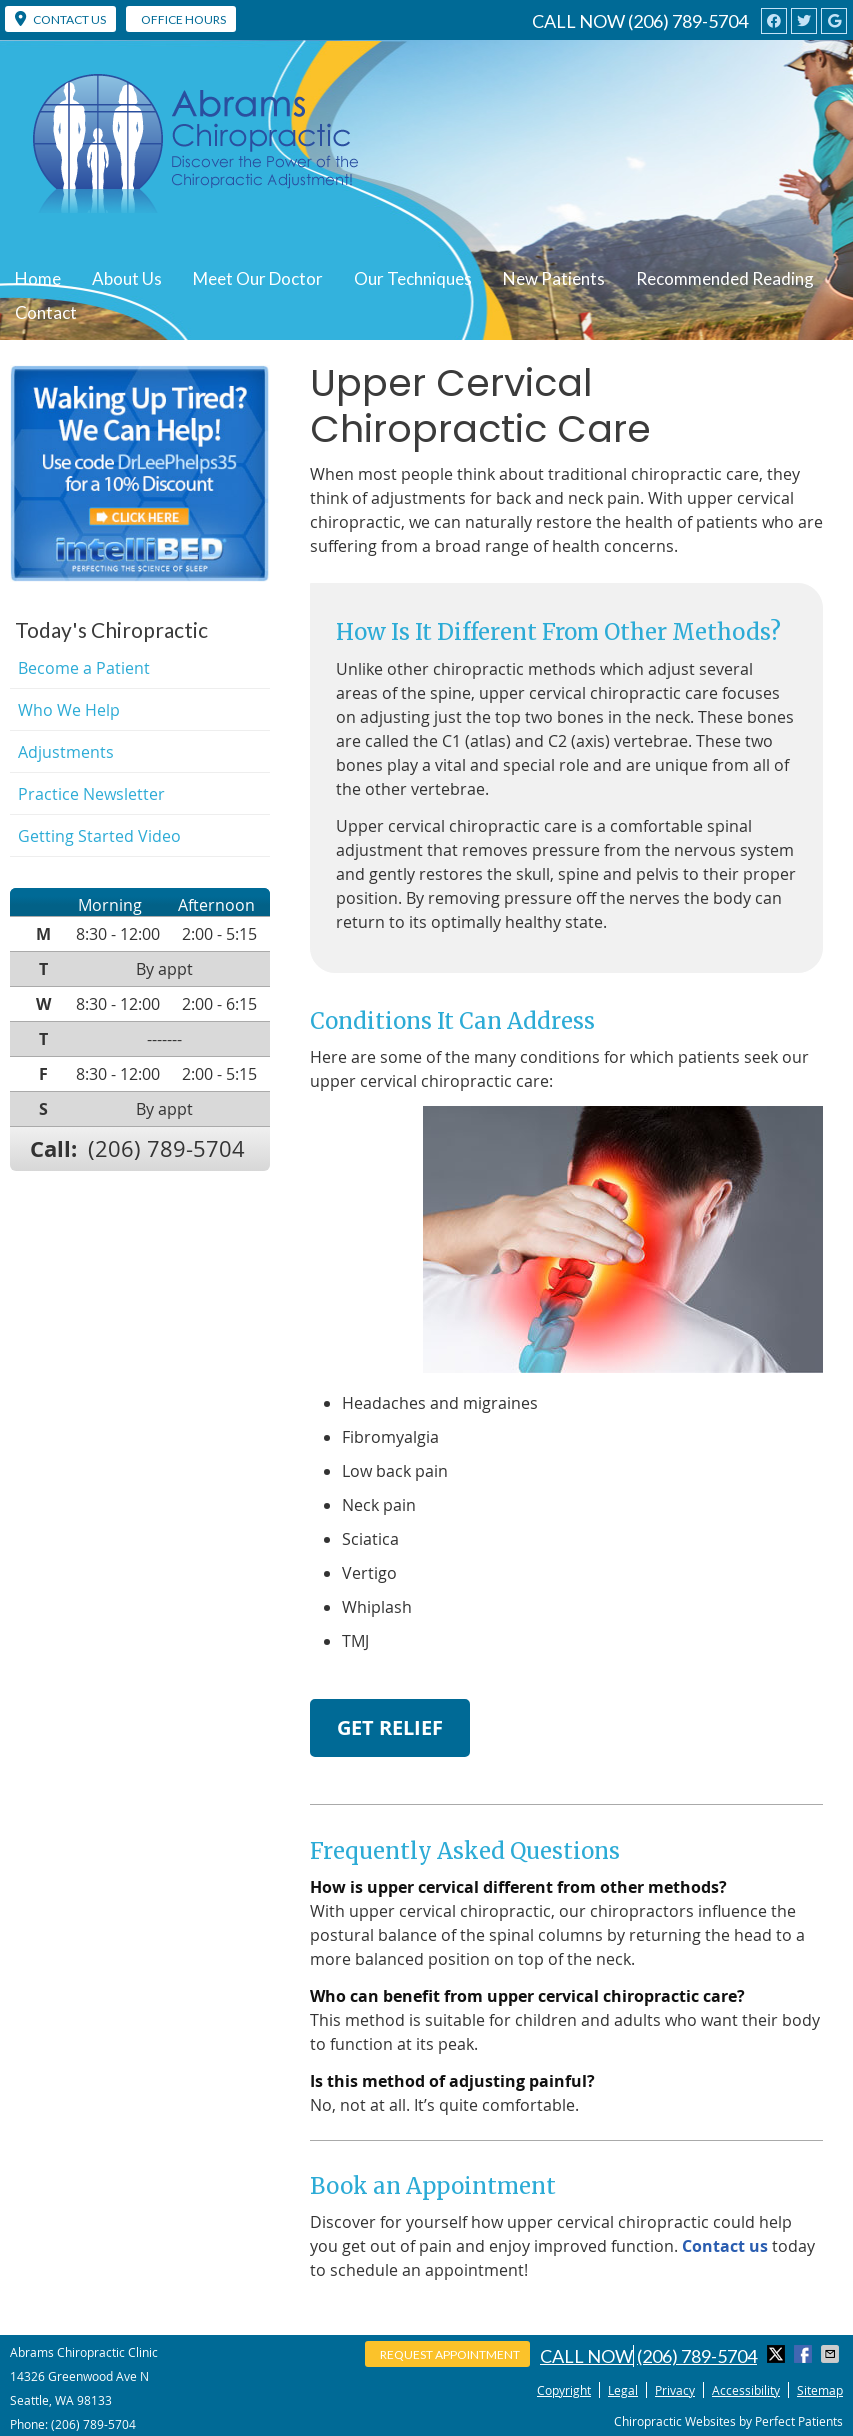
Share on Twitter (778, 2354)
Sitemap (820, 2390)
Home (38, 278)
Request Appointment (450, 2354)
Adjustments (66, 752)
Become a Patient (84, 668)
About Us (127, 278)
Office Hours (183, 19)
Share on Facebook (805, 2354)
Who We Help (69, 710)
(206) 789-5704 (688, 21)
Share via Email (832, 2354)
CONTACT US (60, 19)
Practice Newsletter (91, 794)
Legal (623, 2390)
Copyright (564, 2390)
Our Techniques (413, 278)
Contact (46, 312)
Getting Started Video (99, 836)
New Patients (554, 278)
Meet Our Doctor (258, 278)
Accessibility (746, 2390)
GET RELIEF (390, 1727)
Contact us (725, 2246)
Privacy (675, 2390)
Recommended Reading (725, 278)
